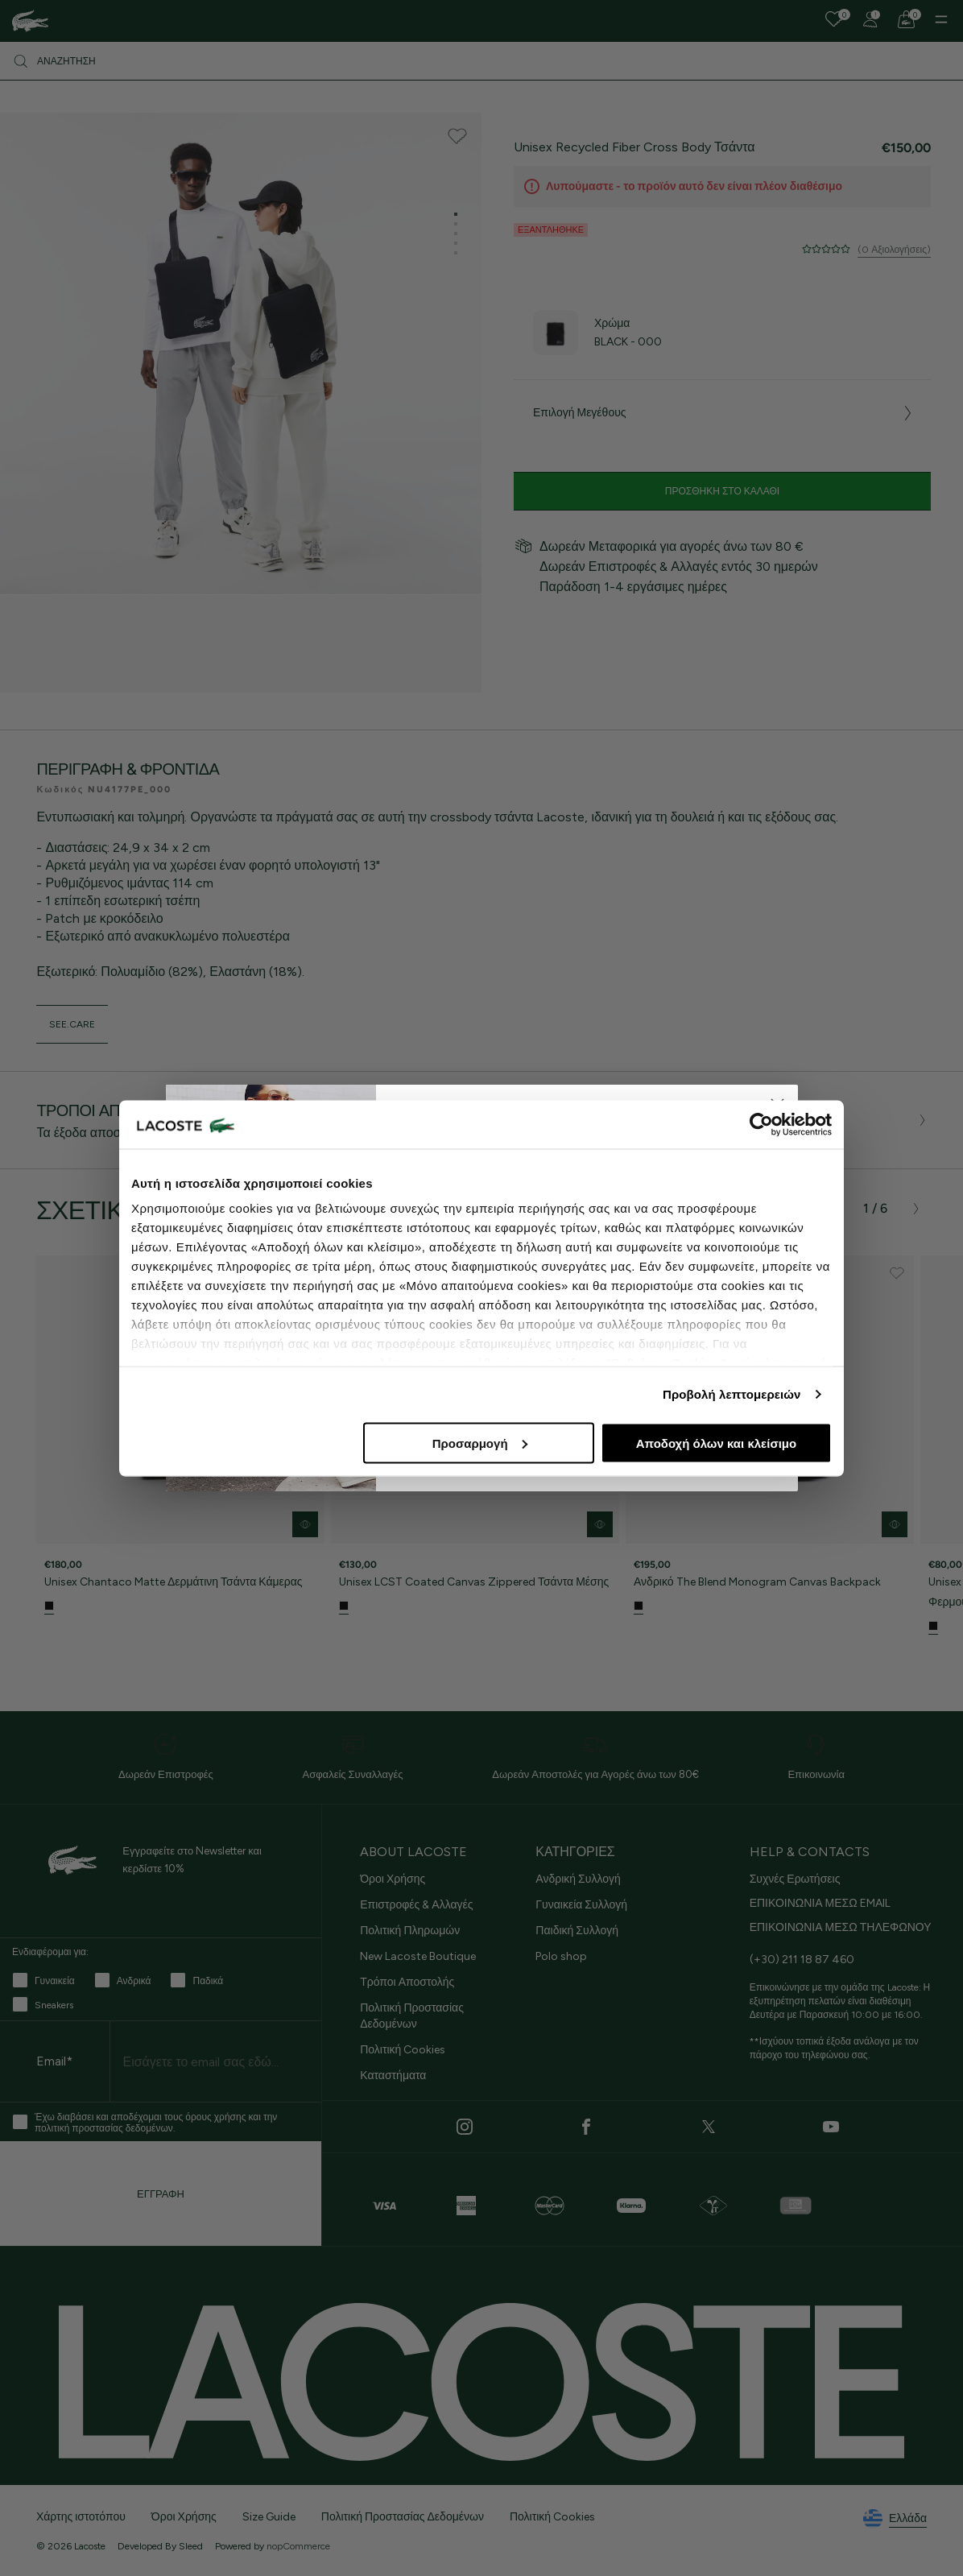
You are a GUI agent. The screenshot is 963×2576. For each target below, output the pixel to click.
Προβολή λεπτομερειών (732, 1394)
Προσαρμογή (479, 1442)
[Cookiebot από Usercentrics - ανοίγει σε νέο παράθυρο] (761, 1124)
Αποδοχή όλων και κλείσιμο (716, 1442)
